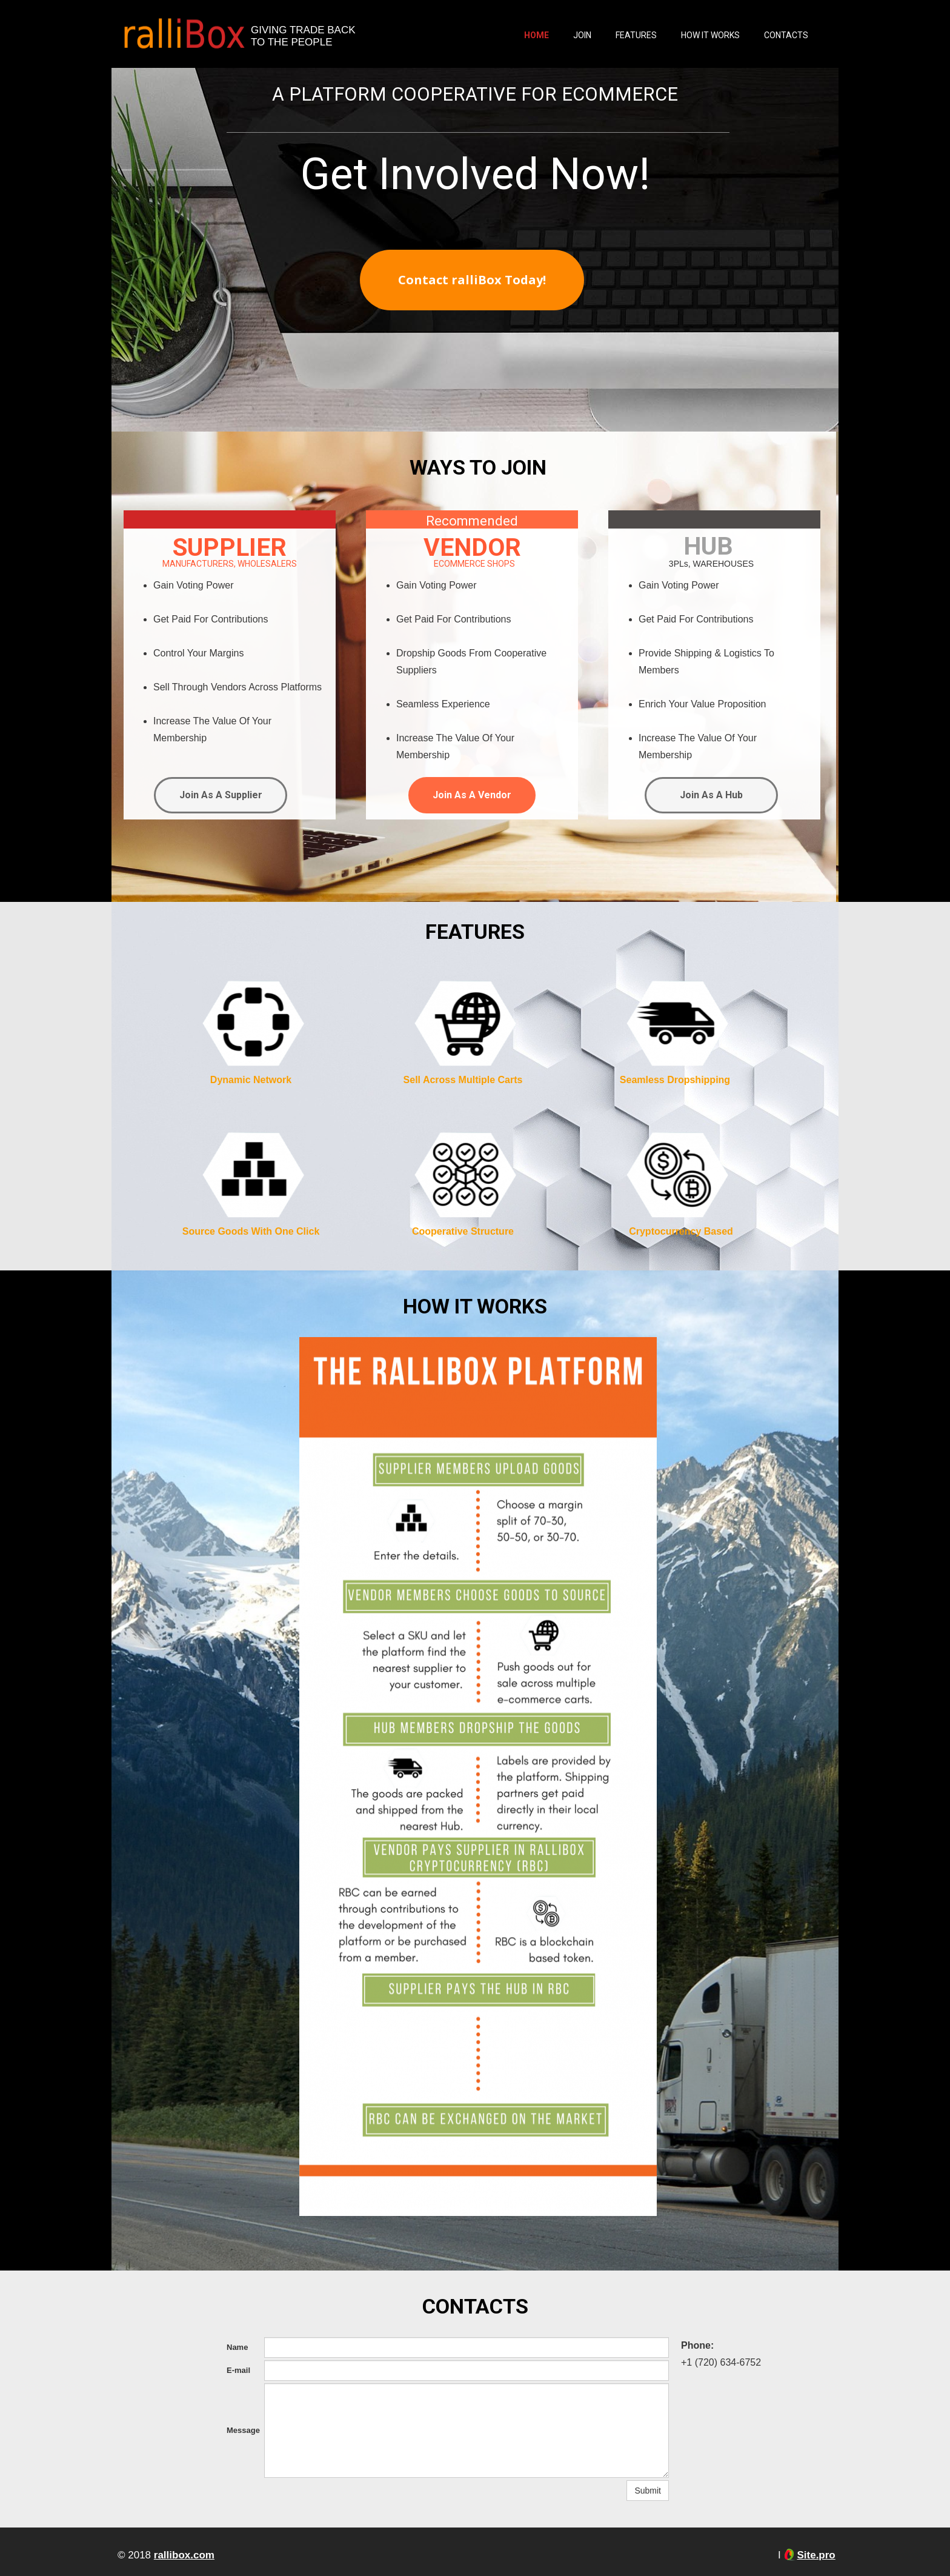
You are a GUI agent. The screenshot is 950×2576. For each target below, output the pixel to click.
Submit (647, 2490)
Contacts (786, 35)
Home (536, 35)
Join (582, 35)
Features (636, 35)
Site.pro (816, 2555)
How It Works (710, 35)
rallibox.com (184, 2555)
